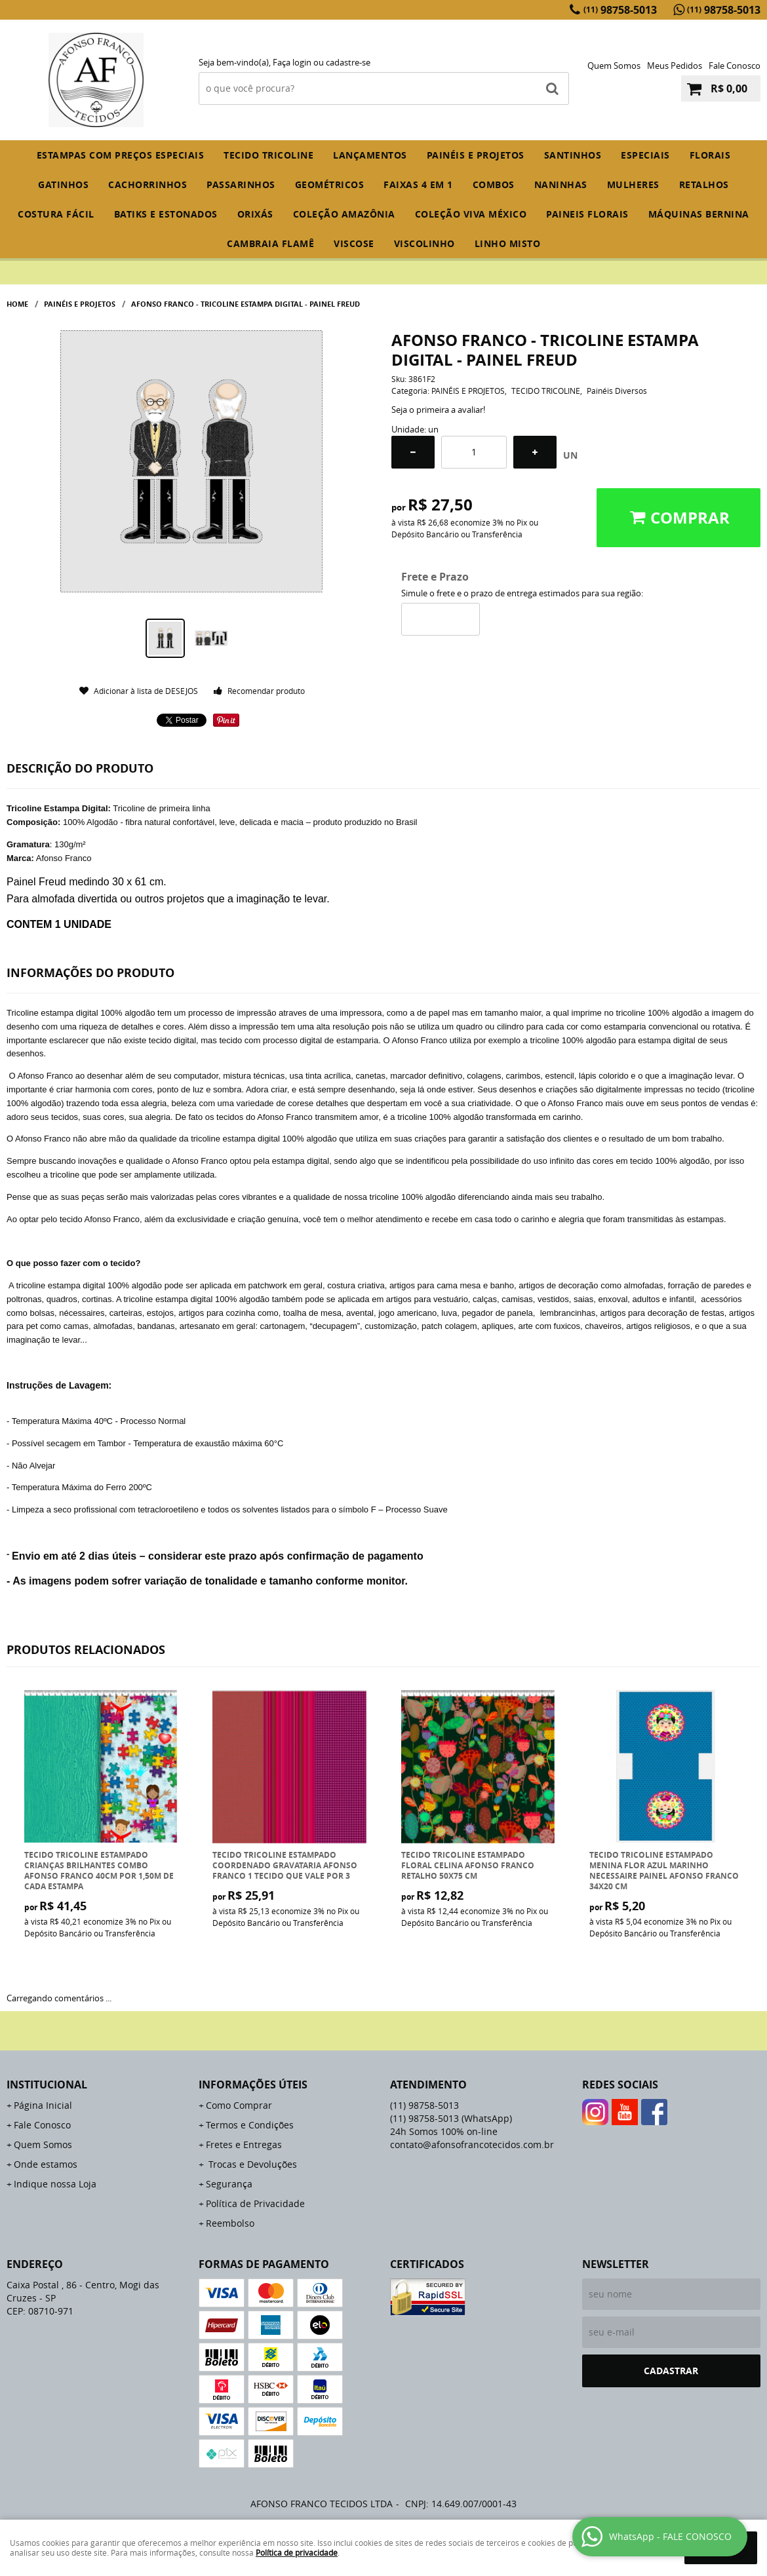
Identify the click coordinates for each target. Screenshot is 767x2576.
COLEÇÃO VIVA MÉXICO (471, 214)
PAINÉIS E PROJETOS (475, 155)
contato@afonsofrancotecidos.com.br (472, 2144)
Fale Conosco (734, 65)
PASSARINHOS (240, 184)
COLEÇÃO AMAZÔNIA (344, 214)
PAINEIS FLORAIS (587, 214)
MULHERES (633, 184)
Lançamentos (370, 155)
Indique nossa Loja (55, 2184)
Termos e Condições (250, 2125)
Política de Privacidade (255, 2203)
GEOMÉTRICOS (329, 184)
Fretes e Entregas (244, 2144)
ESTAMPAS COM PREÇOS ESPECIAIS (121, 155)
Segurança (229, 2184)
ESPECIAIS (645, 155)
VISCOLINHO (424, 243)
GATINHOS (63, 184)
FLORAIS (710, 155)
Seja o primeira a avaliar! (438, 409)
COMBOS (494, 184)
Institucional (47, 2084)
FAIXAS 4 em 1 (418, 184)
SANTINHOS (573, 155)
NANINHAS (560, 184)
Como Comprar (239, 2105)
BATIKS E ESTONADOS (166, 214)
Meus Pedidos (674, 65)
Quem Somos (613, 65)
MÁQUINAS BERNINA (698, 214)
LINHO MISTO (508, 243)
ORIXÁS (255, 214)
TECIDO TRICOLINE (268, 155)
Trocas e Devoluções (251, 2164)
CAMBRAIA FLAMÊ (270, 243)
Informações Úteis (253, 2084)
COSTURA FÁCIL (56, 214)
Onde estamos (45, 2164)
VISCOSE (354, 243)
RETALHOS (704, 184)
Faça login (292, 62)
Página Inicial (43, 2105)
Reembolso (230, 2223)
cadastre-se (348, 62)
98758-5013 (620, 10)
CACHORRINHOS (147, 184)
